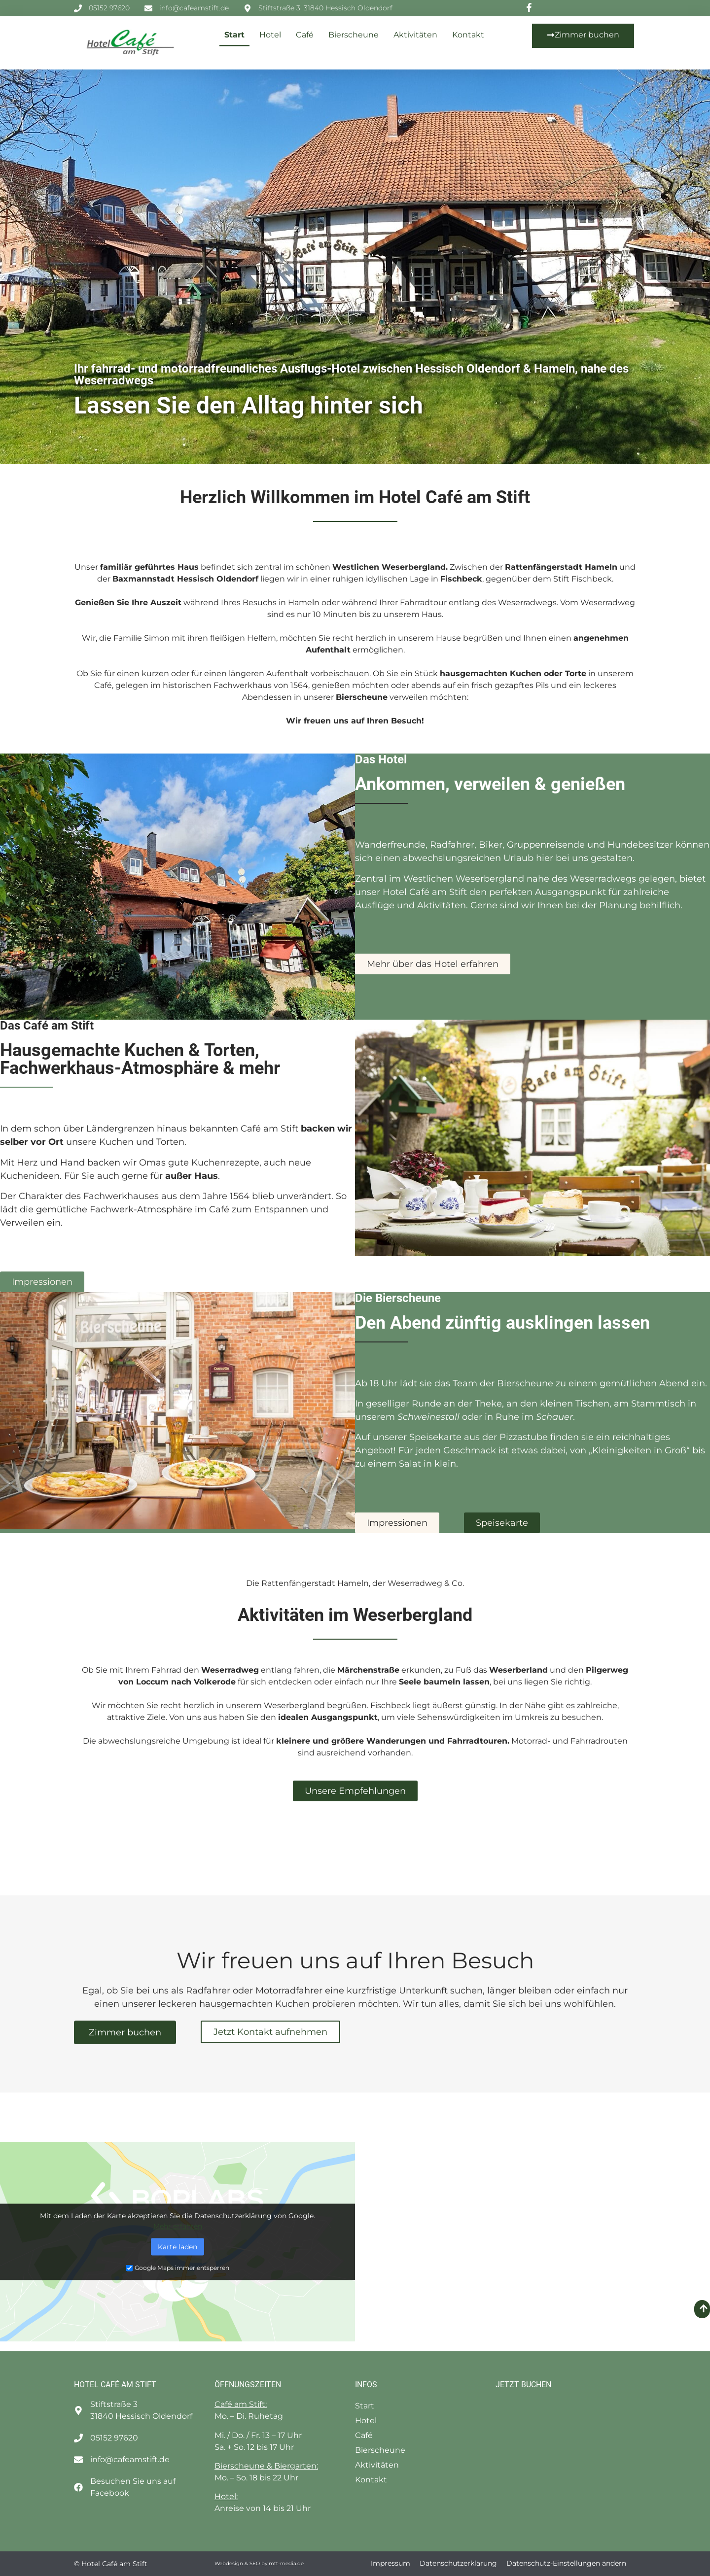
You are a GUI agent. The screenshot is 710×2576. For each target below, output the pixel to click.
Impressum (390, 2563)
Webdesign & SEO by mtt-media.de (259, 2563)
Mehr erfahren (177, 2225)
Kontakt (468, 34)
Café (305, 34)
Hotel (270, 34)
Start (234, 34)
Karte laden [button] (177, 2246)
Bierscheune (353, 34)
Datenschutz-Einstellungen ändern (566, 2563)
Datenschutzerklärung (458, 2563)
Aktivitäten (415, 34)
